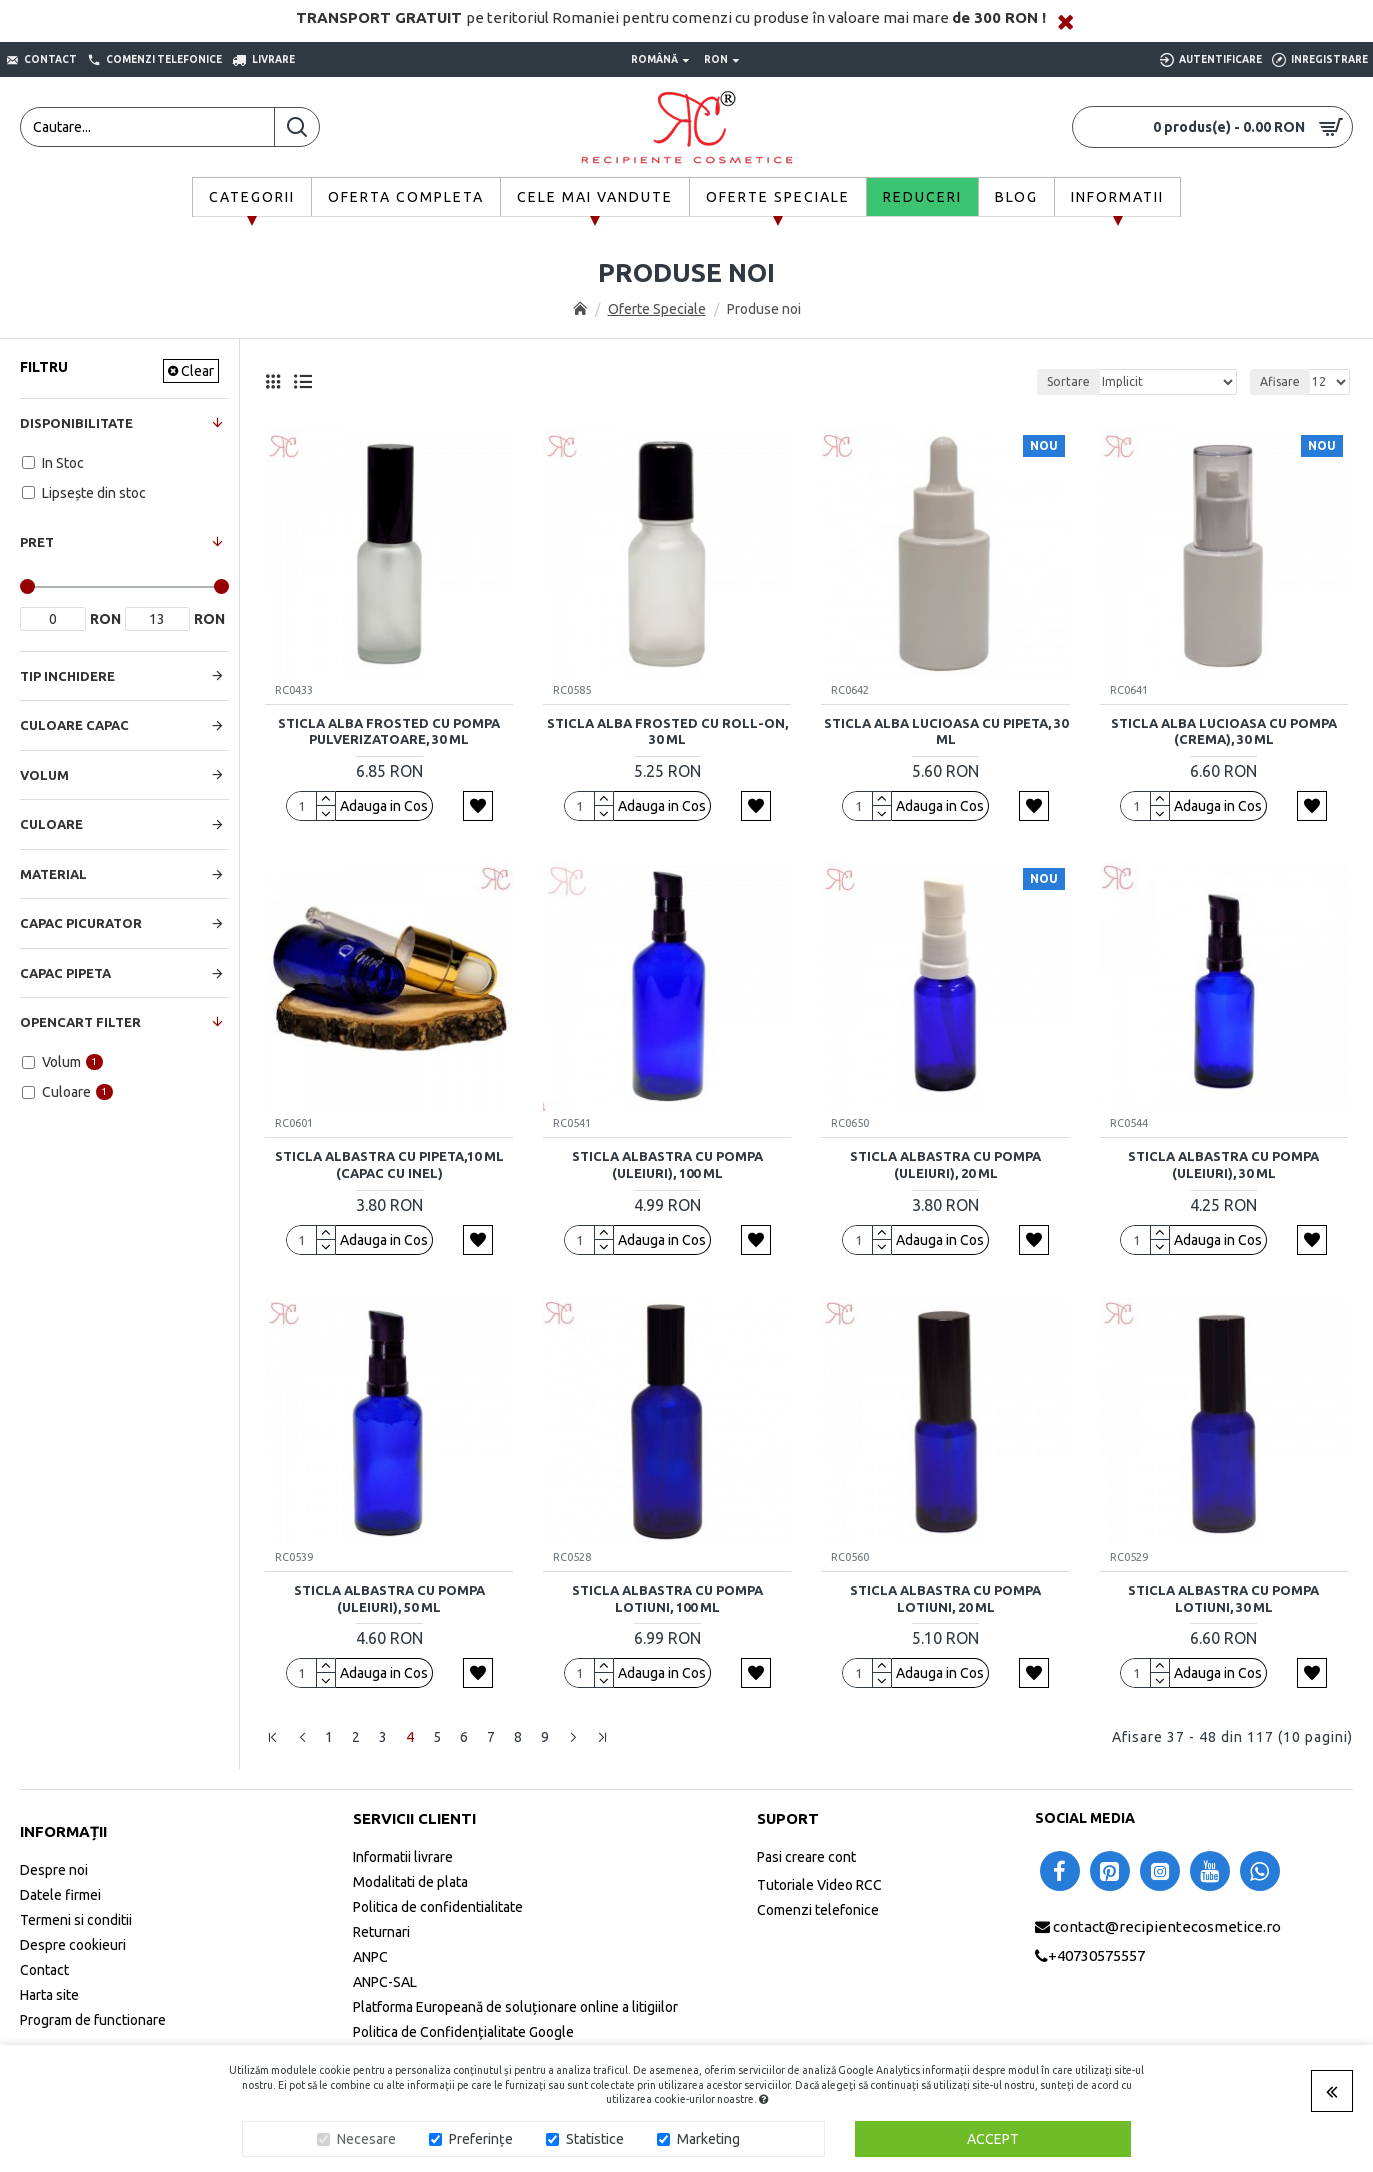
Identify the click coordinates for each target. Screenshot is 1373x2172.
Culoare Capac (74, 725)
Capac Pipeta (65, 973)
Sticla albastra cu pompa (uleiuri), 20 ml (945, 1164)
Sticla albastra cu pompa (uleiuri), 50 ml (389, 1598)
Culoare (51, 824)
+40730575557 (1096, 1955)
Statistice (595, 2139)
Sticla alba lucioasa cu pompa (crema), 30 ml (1224, 731)
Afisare (1280, 381)
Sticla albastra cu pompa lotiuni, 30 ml (1223, 1598)
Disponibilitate (76, 423)
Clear (197, 371)
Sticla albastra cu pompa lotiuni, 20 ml (945, 1598)
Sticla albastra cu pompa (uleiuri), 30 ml (1223, 1164)
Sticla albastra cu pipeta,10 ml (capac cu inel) (389, 1164)
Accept (993, 2139)
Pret (37, 542)
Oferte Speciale (657, 309)
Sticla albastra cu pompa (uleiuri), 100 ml (667, 1164)
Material (53, 874)
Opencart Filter (80, 1022)
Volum (44, 775)
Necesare (366, 2139)
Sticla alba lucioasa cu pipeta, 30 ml (946, 731)
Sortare (1068, 381)
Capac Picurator (81, 923)
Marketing (708, 2139)
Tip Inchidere (67, 676)
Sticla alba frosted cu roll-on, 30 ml (667, 731)
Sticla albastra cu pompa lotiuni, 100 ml (667, 1598)
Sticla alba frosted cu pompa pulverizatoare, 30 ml (389, 731)
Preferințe (481, 2139)
